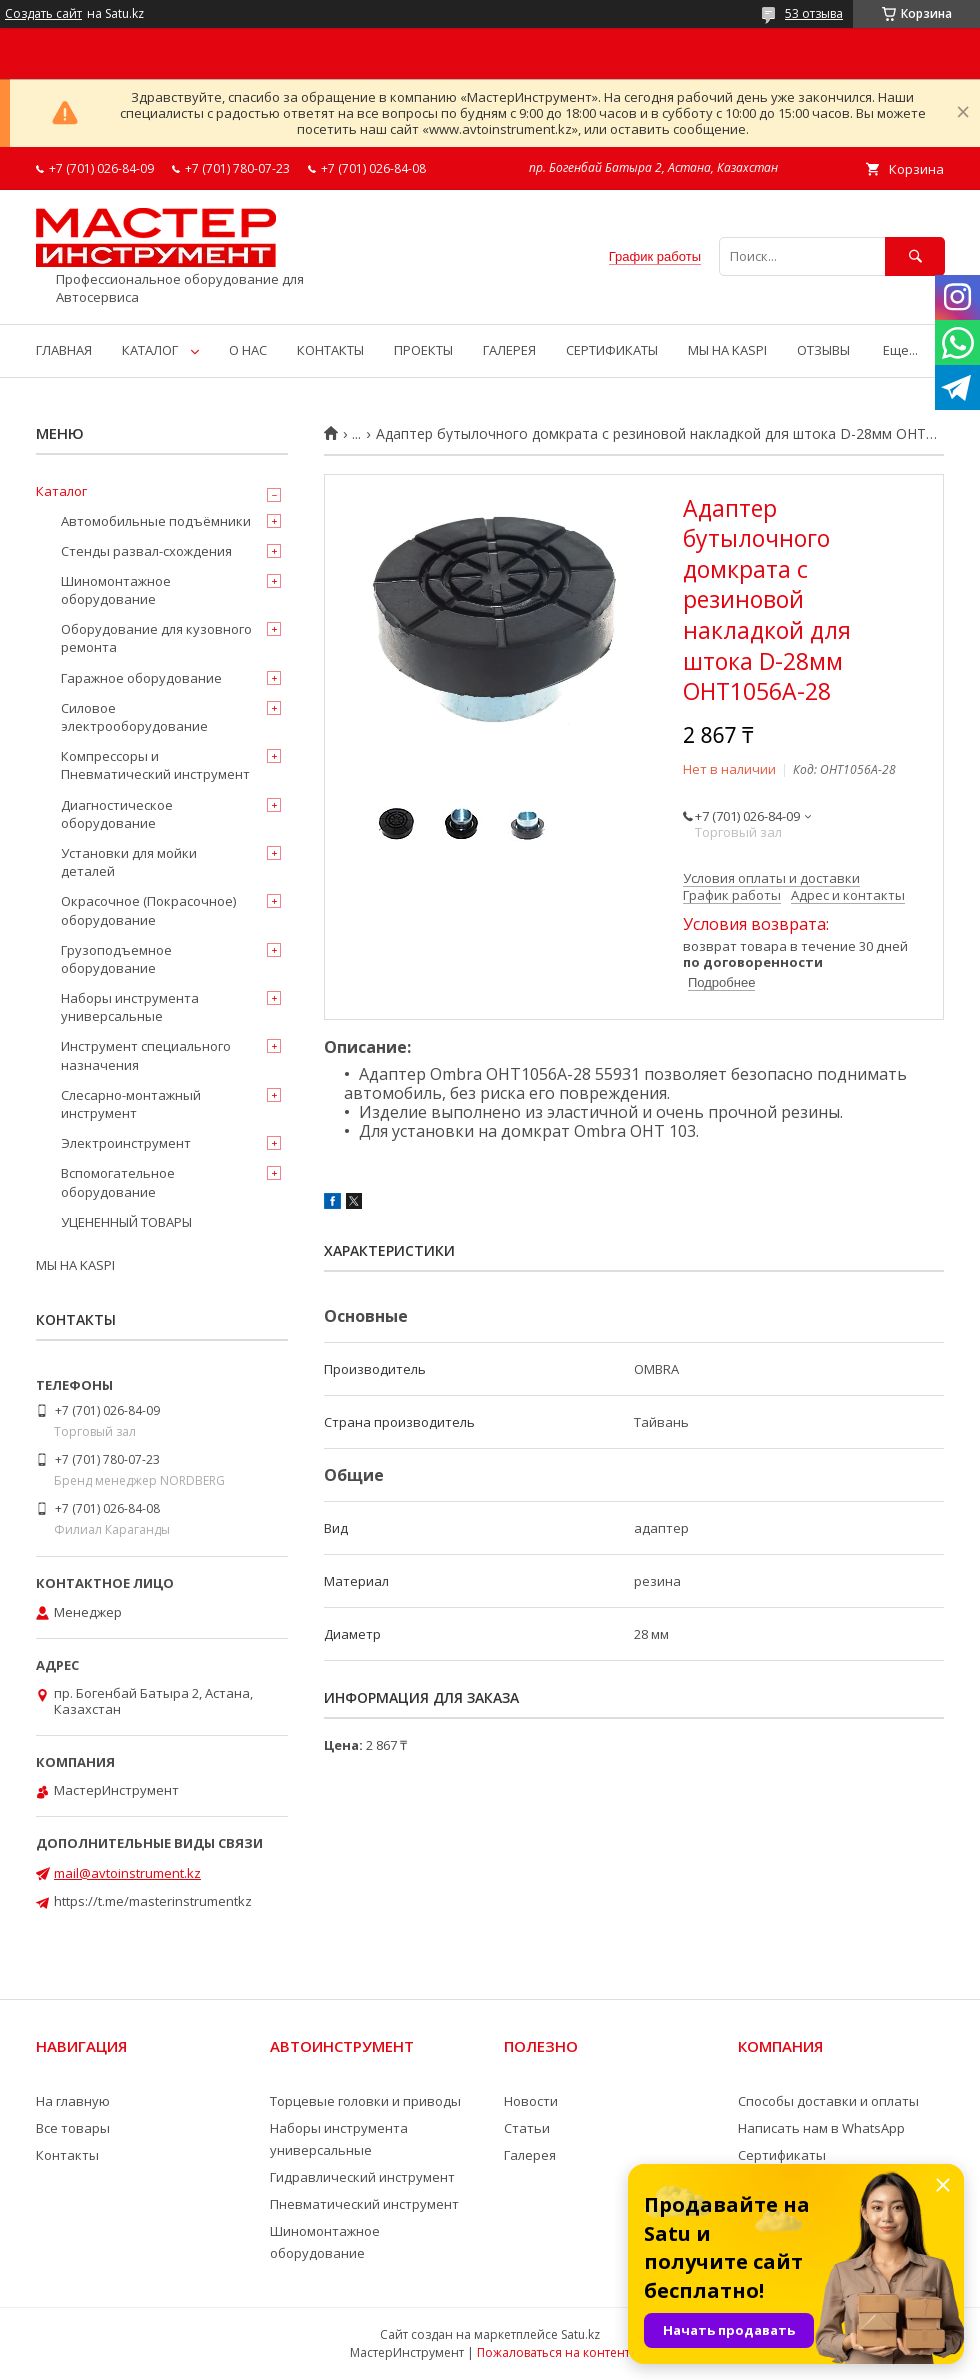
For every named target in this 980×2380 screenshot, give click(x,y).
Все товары (73, 2128)
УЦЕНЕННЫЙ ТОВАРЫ (126, 1222)
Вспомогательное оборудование (118, 1182)
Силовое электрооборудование (134, 717)
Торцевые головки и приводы (365, 2101)
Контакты (67, 2155)
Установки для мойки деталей (129, 862)
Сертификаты (782, 2155)
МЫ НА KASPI (727, 350)
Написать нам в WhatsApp (821, 2128)
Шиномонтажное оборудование (116, 590)
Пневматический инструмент (364, 2204)
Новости (531, 2101)
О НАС (248, 350)
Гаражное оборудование (141, 678)
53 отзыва (814, 13)
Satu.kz (580, 2334)
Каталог (61, 491)
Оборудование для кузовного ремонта (156, 638)
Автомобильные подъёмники (156, 521)
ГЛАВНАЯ (64, 350)
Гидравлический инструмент (362, 2177)
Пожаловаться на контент (553, 2352)
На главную (73, 2101)
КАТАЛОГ (150, 350)
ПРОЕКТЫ (423, 350)
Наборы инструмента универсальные (130, 1007)
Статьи (527, 2128)
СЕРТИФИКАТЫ (612, 350)
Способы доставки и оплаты (828, 2101)
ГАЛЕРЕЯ (509, 350)
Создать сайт (43, 14)
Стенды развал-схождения (146, 551)
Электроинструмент (126, 1143)
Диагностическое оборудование (117, 814)
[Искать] (915, 256)
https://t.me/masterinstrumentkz (153, 1901)
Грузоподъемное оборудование (116, 959)
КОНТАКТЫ (330, 350)
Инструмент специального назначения (146, 1055)
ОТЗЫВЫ (823, 350)
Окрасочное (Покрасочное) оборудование (148, 910)
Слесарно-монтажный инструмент (131, 1104)
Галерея (530, 2155)
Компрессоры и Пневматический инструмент (155, 765)
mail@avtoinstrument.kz (127, 1873)
